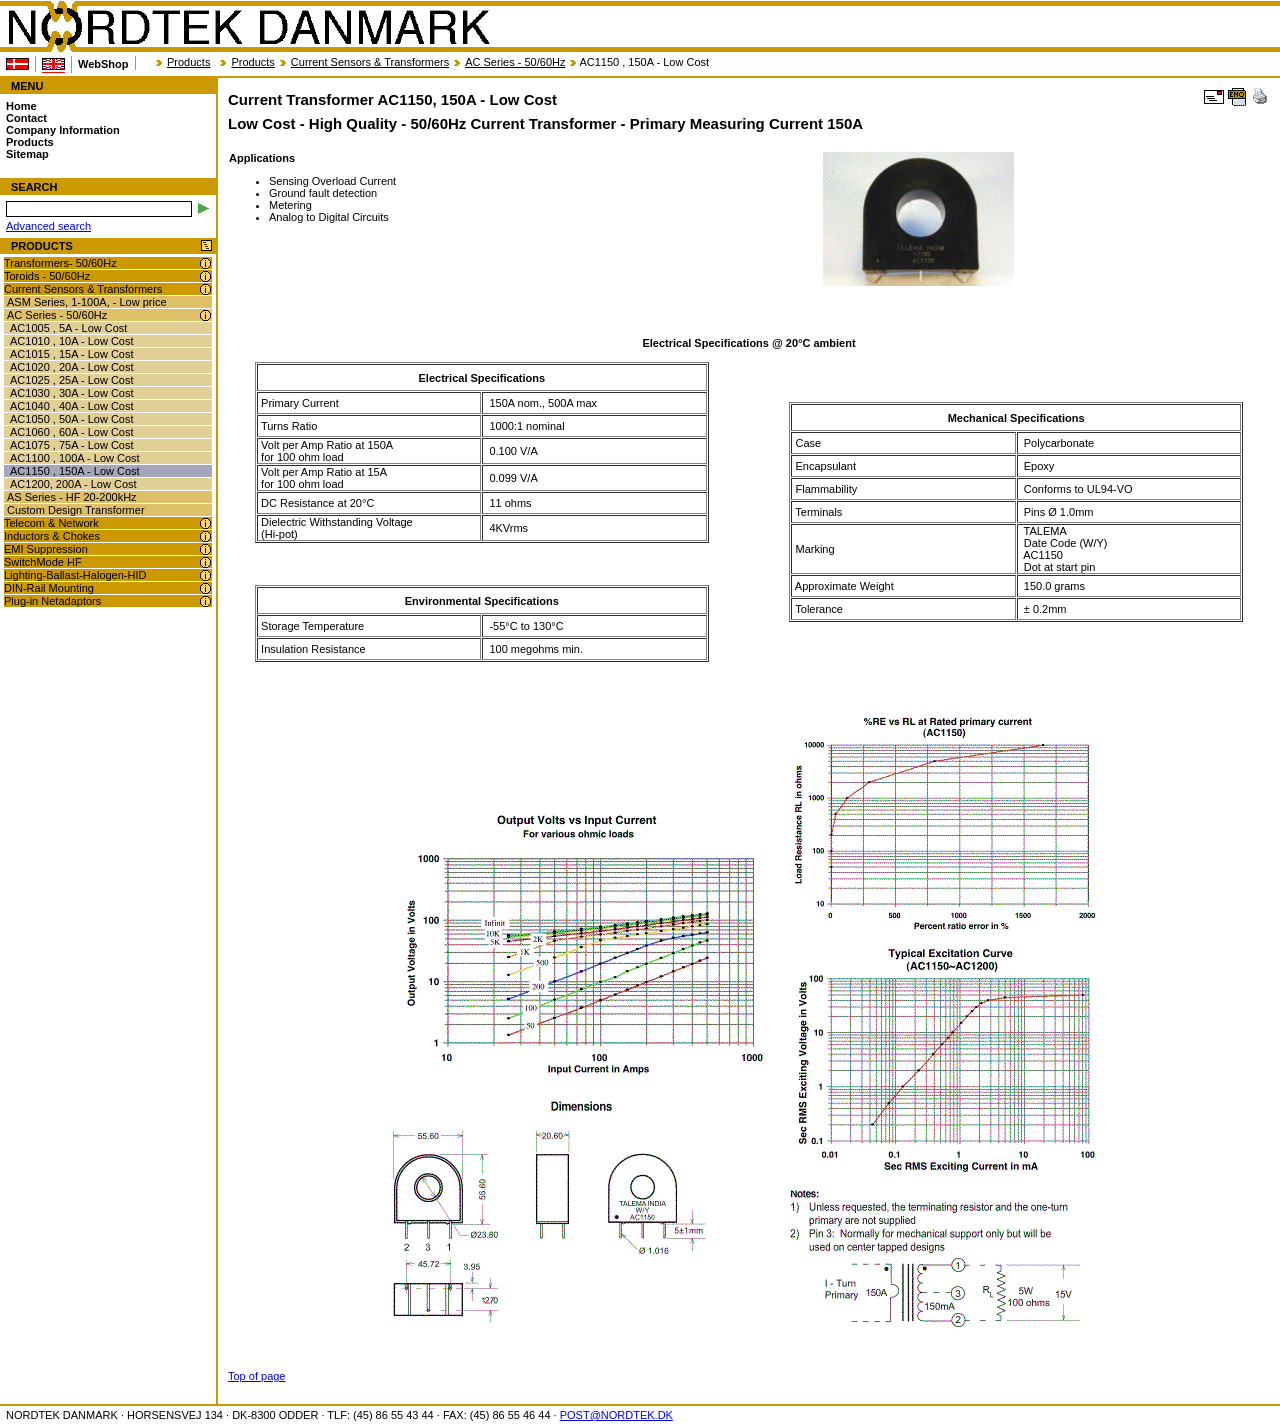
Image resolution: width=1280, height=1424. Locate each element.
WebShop (103, 64)
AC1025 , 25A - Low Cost (72, 380)
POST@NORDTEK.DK (616, 1415)
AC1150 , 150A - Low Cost (75, 471)
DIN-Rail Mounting (49, 588)
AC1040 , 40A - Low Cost (72, 406)
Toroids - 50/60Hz (47, 276)
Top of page (257, 1376)
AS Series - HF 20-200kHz (72, 497)
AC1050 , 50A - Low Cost (72, 419)
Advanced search (48, 226)
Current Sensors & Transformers (370, 62)
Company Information (63, 130)
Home (21, 106)
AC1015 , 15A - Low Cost (72, 354)
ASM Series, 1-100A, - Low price (87, 302)
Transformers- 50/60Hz (60, 263)
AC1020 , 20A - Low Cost (72, 367)
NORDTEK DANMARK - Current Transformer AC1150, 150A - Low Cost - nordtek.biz (248, 27)
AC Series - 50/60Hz (515, 62)
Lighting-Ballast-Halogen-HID (75, 575)
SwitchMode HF (43, 562)
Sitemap (27, 154)
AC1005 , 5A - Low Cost (68, 328)
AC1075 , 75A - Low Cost (72, 445)
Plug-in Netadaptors (52, 601)
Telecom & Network (51, 523)
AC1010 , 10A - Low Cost (72, 341)
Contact (26, 118)
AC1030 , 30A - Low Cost (72, 393)
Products (188, 62)
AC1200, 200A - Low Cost (73, 484)
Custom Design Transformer (76, 510)
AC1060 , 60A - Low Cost (72, 432)
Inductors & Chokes (52, 536)
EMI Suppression (46, 549)
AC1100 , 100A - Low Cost (75, 458)
